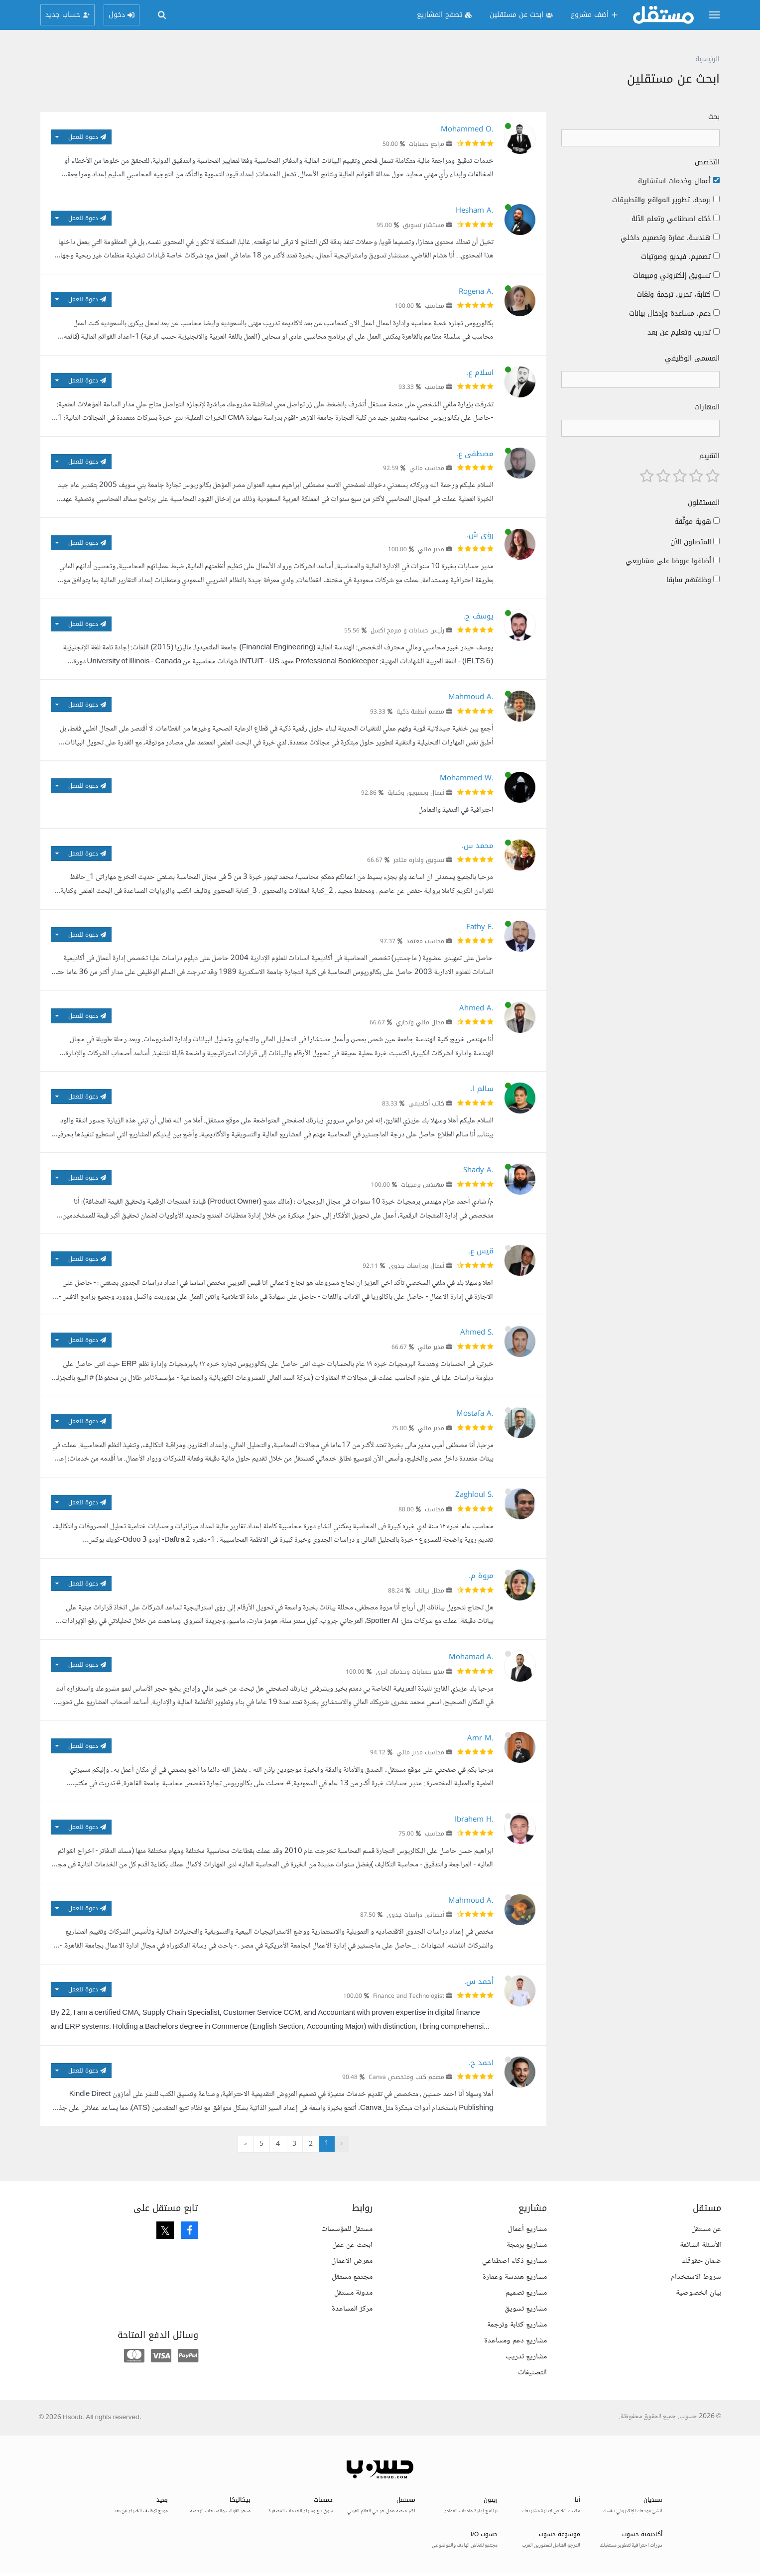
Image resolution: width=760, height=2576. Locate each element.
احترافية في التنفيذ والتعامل (456, 810)
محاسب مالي (426, 468)
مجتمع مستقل (352, 2276)
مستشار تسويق (423, 225)
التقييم (709, 456)
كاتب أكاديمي (426, 1103)
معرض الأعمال (352, 2260)
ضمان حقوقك (701, 2260)
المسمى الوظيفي (692, 359)
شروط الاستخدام (696, 2276)
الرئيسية (707, 59)
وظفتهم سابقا (688, 580)
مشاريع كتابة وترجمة (517, 2324)
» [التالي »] (245, 2144)
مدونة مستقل (353, 2292)
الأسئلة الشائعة (700, 2244)
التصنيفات (532, 2371)
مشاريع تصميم (526, 2292)
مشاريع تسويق (526, 2308)
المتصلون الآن (690, 542)
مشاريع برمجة (527, 2244)
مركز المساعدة (352, 2308)
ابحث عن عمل (352, 2244)
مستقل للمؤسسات (347, 2228)
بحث (714, 117)
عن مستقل (706, 2228)
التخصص (707, 162)
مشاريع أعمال (527, 2228)
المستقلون (704, 503)
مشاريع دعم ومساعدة (515, 2339)
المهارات (707, 407)
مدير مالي (431, 549)
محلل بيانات (429, 1590)
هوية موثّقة (692, 522)
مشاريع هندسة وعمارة (515, 2276)
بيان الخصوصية (698, 2292)
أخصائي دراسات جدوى (415, 1914)
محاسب (434, 305)
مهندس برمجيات (422, 1184)
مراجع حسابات (426, 143)
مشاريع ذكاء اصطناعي (514, 2260)
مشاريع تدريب (526, 2355)
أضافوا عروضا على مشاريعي (668, 561)
